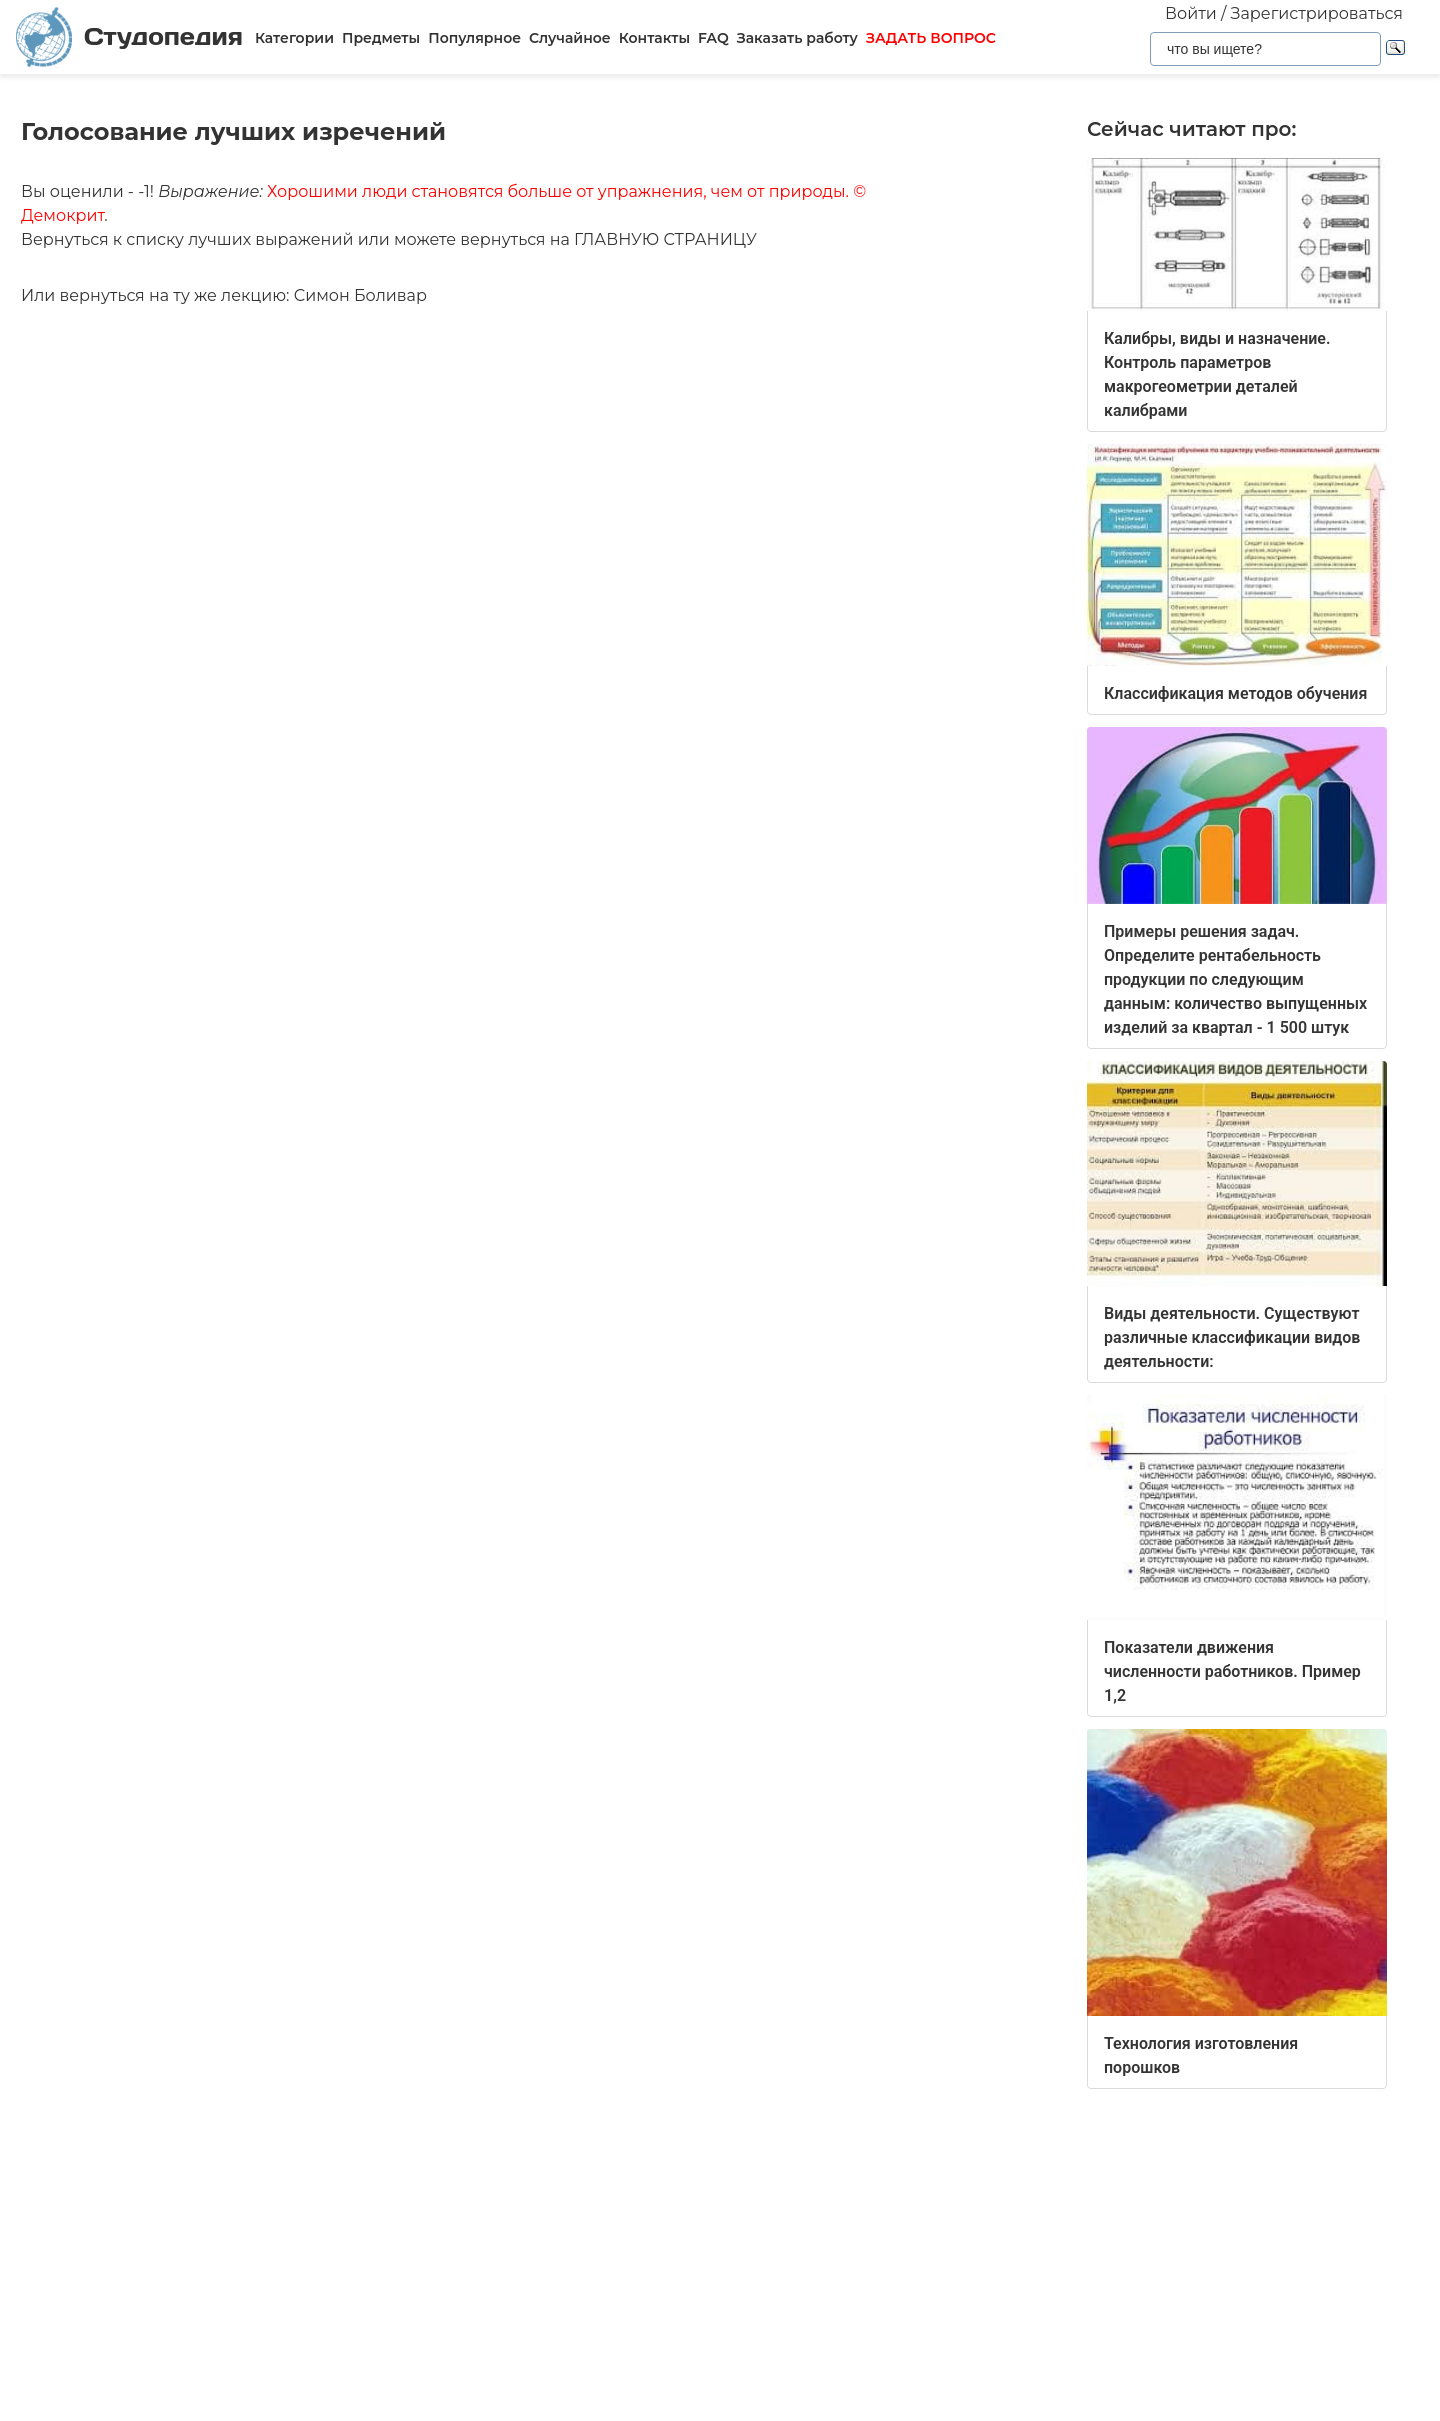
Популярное (474, 38)
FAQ (713, 38)
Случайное (570, 38)
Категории (294, 38)
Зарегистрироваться (1317, 13)
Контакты (654, 38)
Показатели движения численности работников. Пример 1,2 (1232, 1671)
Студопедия (129, 37)
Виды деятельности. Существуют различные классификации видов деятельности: (1232, 1337)
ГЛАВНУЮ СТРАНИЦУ (665, 239)
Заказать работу (797, 38)
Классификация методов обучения (1235, 693)
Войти (1191, 13)
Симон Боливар (360, 295)
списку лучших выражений (239, 239)
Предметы (381, 38)
